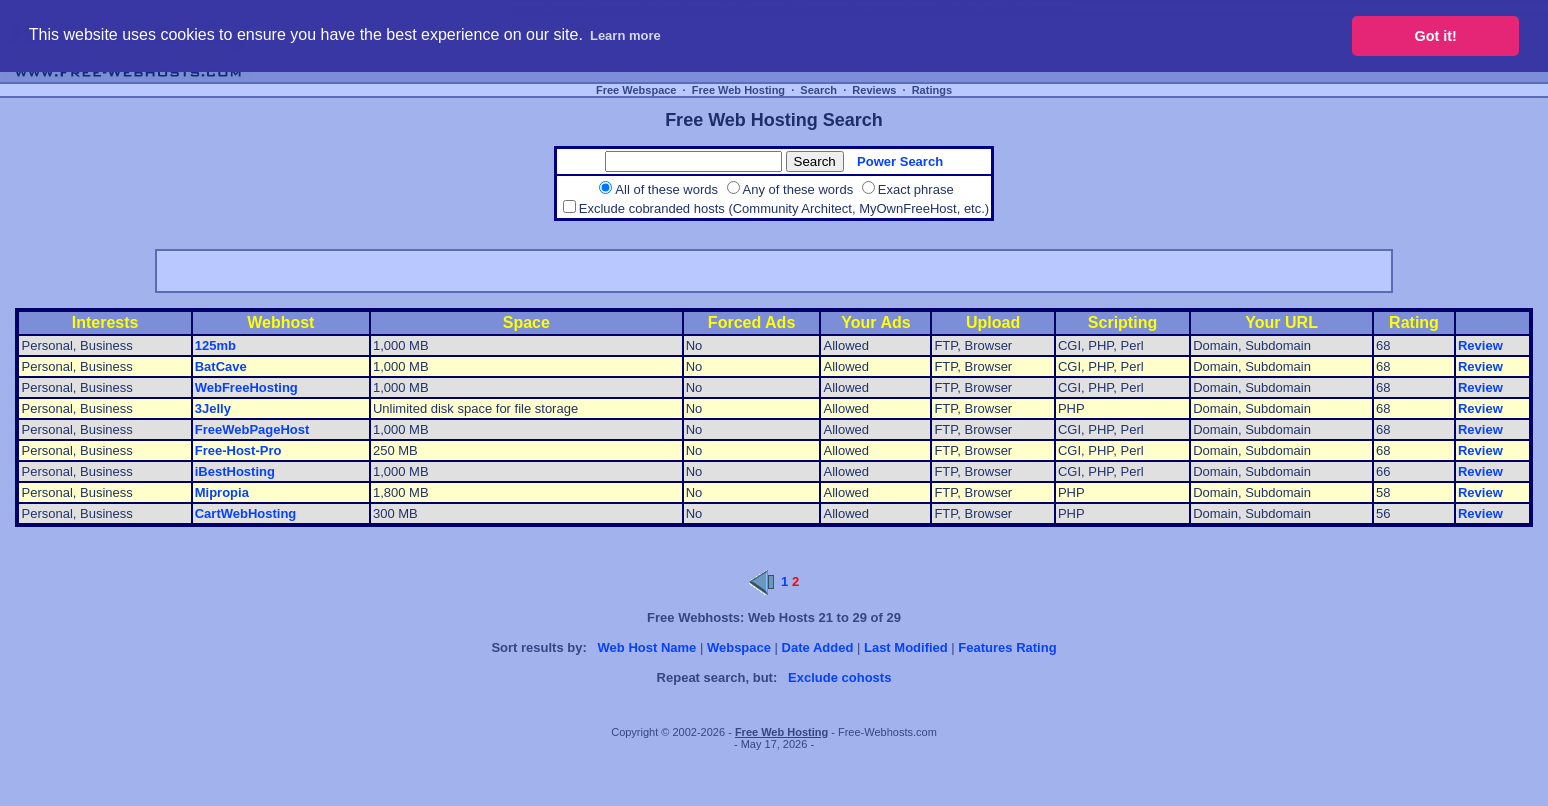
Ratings (932, 90)
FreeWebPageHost (252, 429)
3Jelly (213, 408)
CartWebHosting (246, 513)
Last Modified (906, 647)
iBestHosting (235, 471)
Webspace (739, 647)
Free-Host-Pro (238, 450)
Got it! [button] (1436, 36)
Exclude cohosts (839, 677)
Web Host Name (647, 647)
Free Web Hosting (738, 90)
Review (1480, 345)
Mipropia (222, 492)
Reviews (874, 90)
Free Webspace (636, 90)
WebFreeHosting (246, 387)
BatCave (221, 366)
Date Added (818, 647)
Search (818, 90)
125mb (215, 345)
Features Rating (1007, 647)
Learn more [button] (625, 35)
